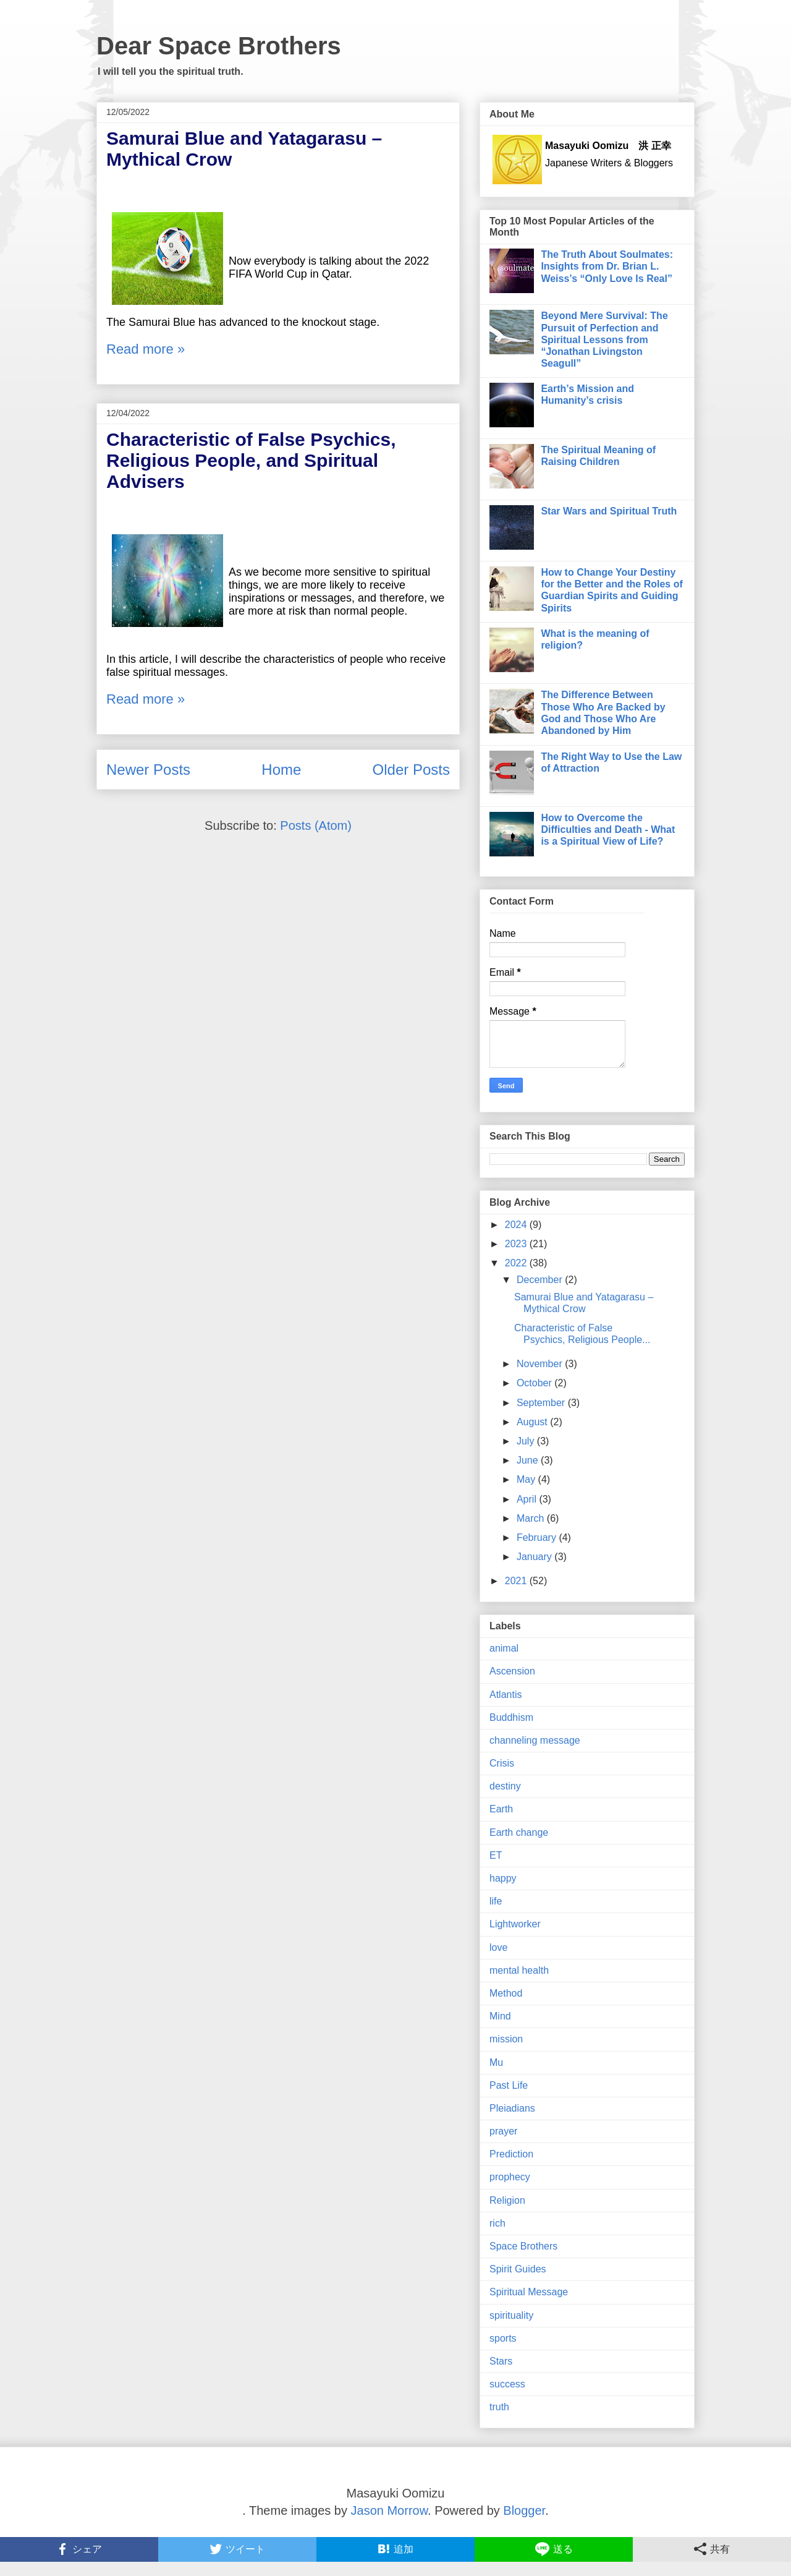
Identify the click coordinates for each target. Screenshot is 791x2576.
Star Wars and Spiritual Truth (609, 511)
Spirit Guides (517, 2269)
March (532, 1518)
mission (506, 2039)
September (542, 1402)
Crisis (501, 1763)
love (498, 1947)
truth (499, 2407)
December (541, 1279)
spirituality (511, 2315)
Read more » (145, 349)
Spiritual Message (528, 2292)
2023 (517, 1244)
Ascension (512, 1671)
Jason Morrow (389, 2510)
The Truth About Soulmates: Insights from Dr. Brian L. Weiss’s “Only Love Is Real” (607, 266)
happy (503, 1878)
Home (281, 769)
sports (503, 2338)
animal (503, 1648)
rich (497, 2223)
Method (505, 1993)
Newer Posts (148, 769)
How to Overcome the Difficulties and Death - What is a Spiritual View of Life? (608, 829)
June (529, 1460)
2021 (517, 1581)
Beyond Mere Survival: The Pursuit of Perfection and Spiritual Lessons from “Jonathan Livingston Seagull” (604, 339)
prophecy (509, 2177)
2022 (517, 1263)
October (535, 1383)
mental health (519, 1970)
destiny (505, 1786)
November (541, 1363)
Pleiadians (512, 2108)
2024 (517, 1224)
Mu (496, 2062)
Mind (500, 2016)
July (527, 1441)
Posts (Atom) (316, 825)
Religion (507, 2200)
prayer (503, 2131)
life (495, 1901)
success (507, 2384)
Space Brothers (523, 2246)
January (535, 1556)
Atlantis (505, 1694)
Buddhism (511, 1717)
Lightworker (515, 1924)
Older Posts (411, 769)
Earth (501, 1809)
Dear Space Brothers (218, 45)
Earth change (518, 1832)
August (533, 1422)
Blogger (524, 2510)
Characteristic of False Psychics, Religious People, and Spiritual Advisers (251, 460)
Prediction (511, 2154)
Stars (500, 2361)
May (527, 1479)
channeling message (534, 1740)
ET (495, 1855)
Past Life (508, 2085)
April (528, 1499)
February (538, 1537)
